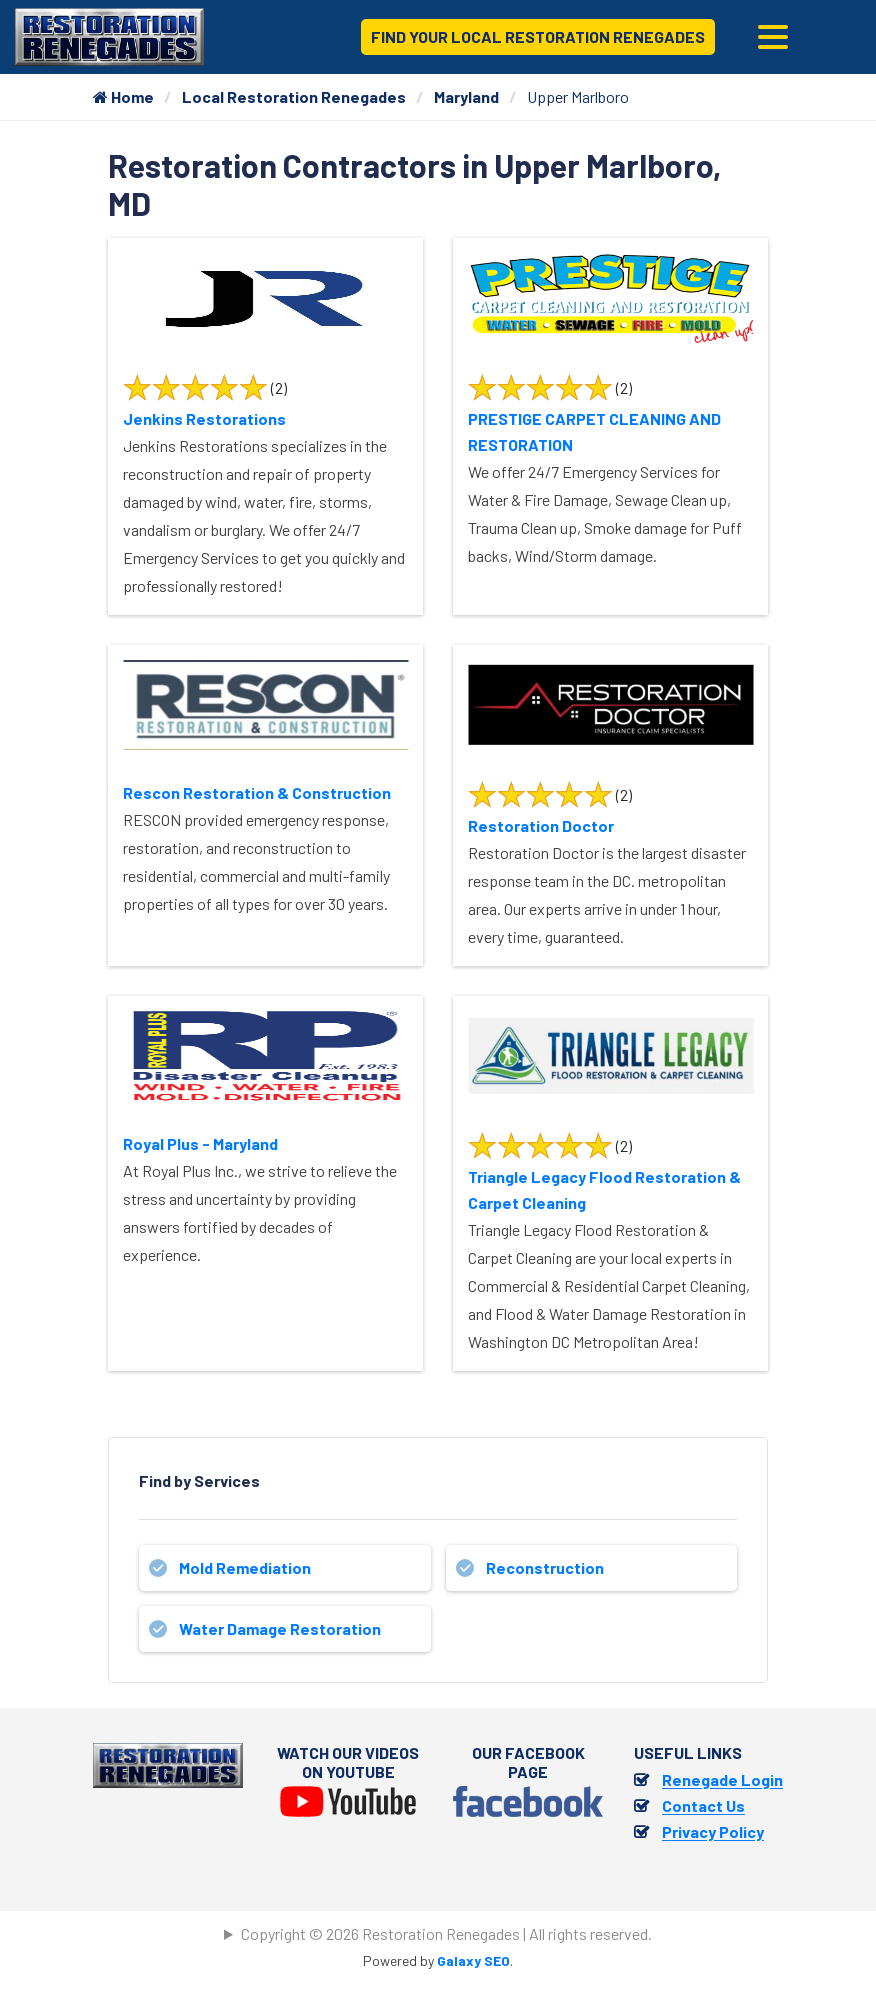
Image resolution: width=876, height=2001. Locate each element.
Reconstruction (545, 1567)
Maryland (466, 96)
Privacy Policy (713, 1831)
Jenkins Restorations (204, 418)
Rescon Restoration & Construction (257, 792)
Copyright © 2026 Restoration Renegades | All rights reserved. (446, 1933)
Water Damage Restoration (280, 1628)
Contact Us (703, 1805)
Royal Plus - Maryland (200, 1143)
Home (123, 96)
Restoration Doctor (541, 825)
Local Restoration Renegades (294, 96)
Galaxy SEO (473, 1960)
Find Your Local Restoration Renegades (538, 36)
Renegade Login (722, 1779)
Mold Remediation (245, 1567)
